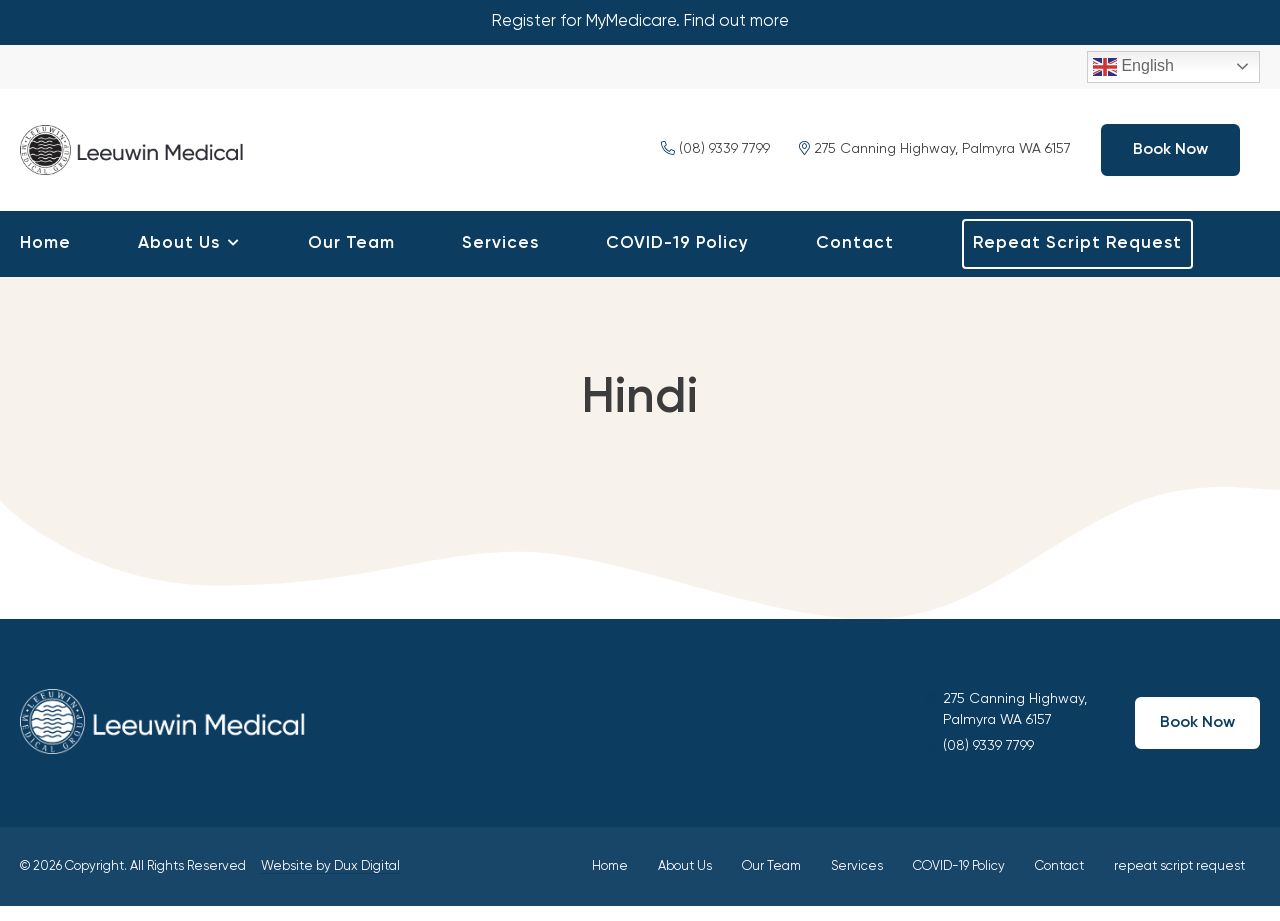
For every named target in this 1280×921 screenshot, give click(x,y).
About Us (179, 258)
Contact (855, 258)
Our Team (351, 258)
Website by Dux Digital (330, 881)
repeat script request (1077, 258)
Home (45, 258)
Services (500, 258)
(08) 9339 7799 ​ (717, 158)
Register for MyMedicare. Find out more (640, 23)
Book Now (1170, 158)
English (1133, 69)
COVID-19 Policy (677, 258)
